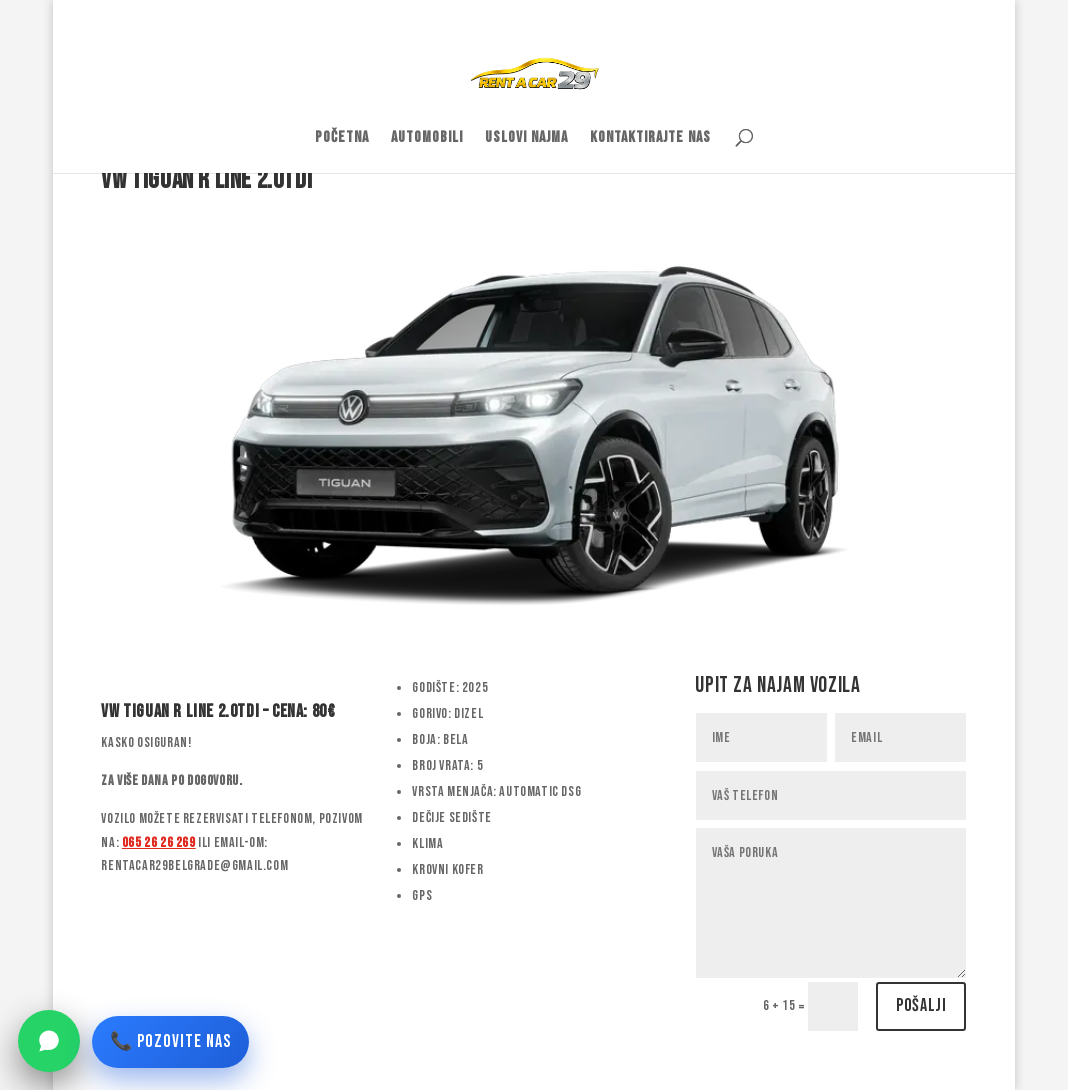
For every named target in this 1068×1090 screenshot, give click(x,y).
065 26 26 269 (159, 842)
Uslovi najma (526, 139)
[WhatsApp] (49, 1041)
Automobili (427, 139)
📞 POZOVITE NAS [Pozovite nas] (170, 1041)
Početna (342, 139)
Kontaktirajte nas (650, 139)
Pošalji (921, 1005)
